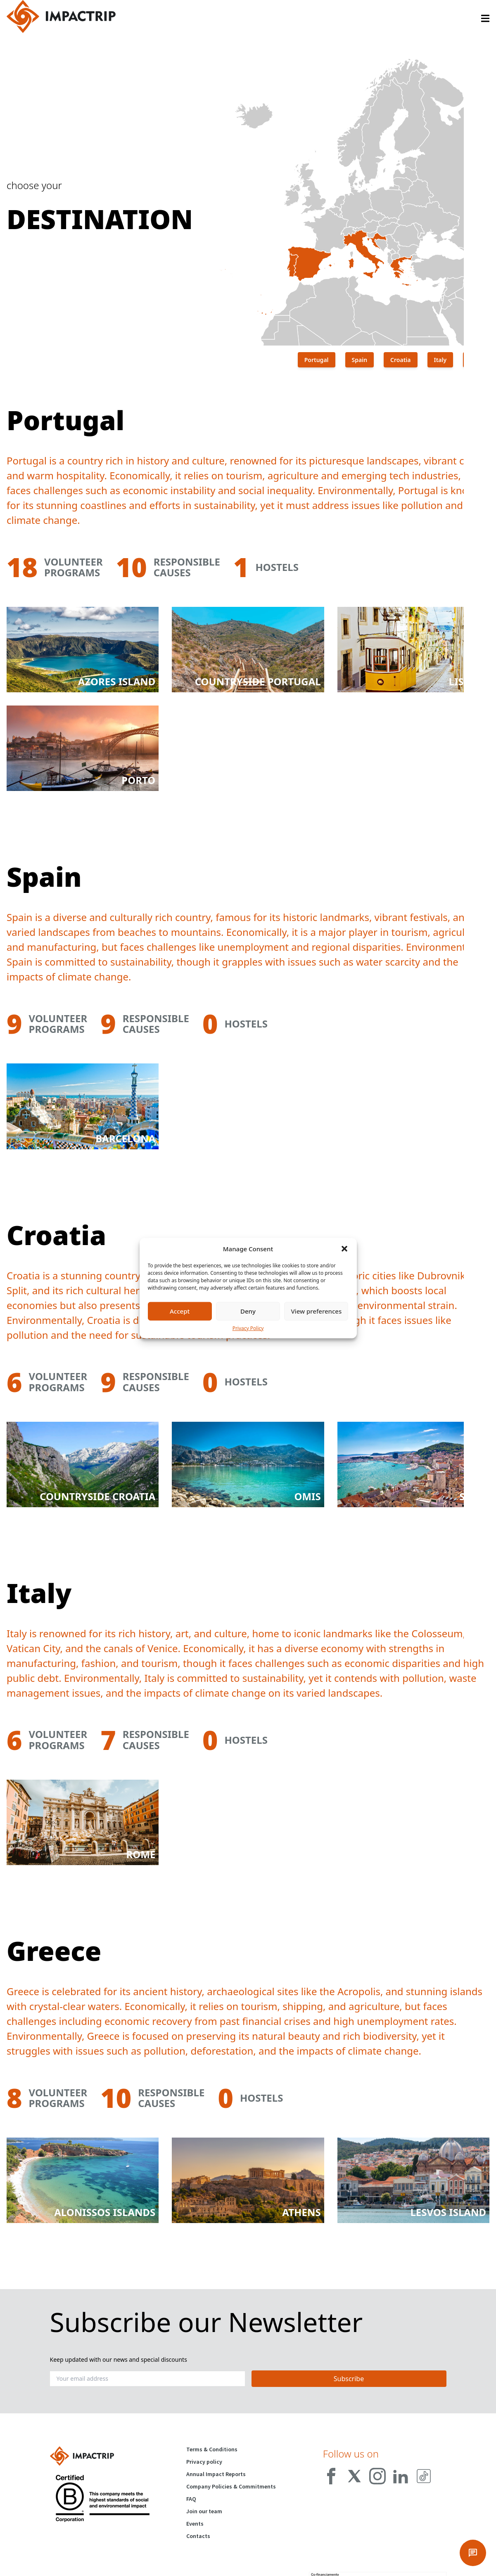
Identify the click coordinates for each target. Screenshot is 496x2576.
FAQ (191, 2499)
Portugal (316, 360)
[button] (344, 1249)
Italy (440, 360)
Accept (180, 1311)
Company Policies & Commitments (231, 2486)
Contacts (198, 2536)
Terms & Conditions (211, 2449)
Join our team (204, 2511)
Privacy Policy (248, 1327)
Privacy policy (204, 2462)
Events (195, 2523)
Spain (360, 360)
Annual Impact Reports (216, 2474)
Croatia (400, 360)
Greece (479, 360)
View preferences (316, 1311)
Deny (248, 1311)
